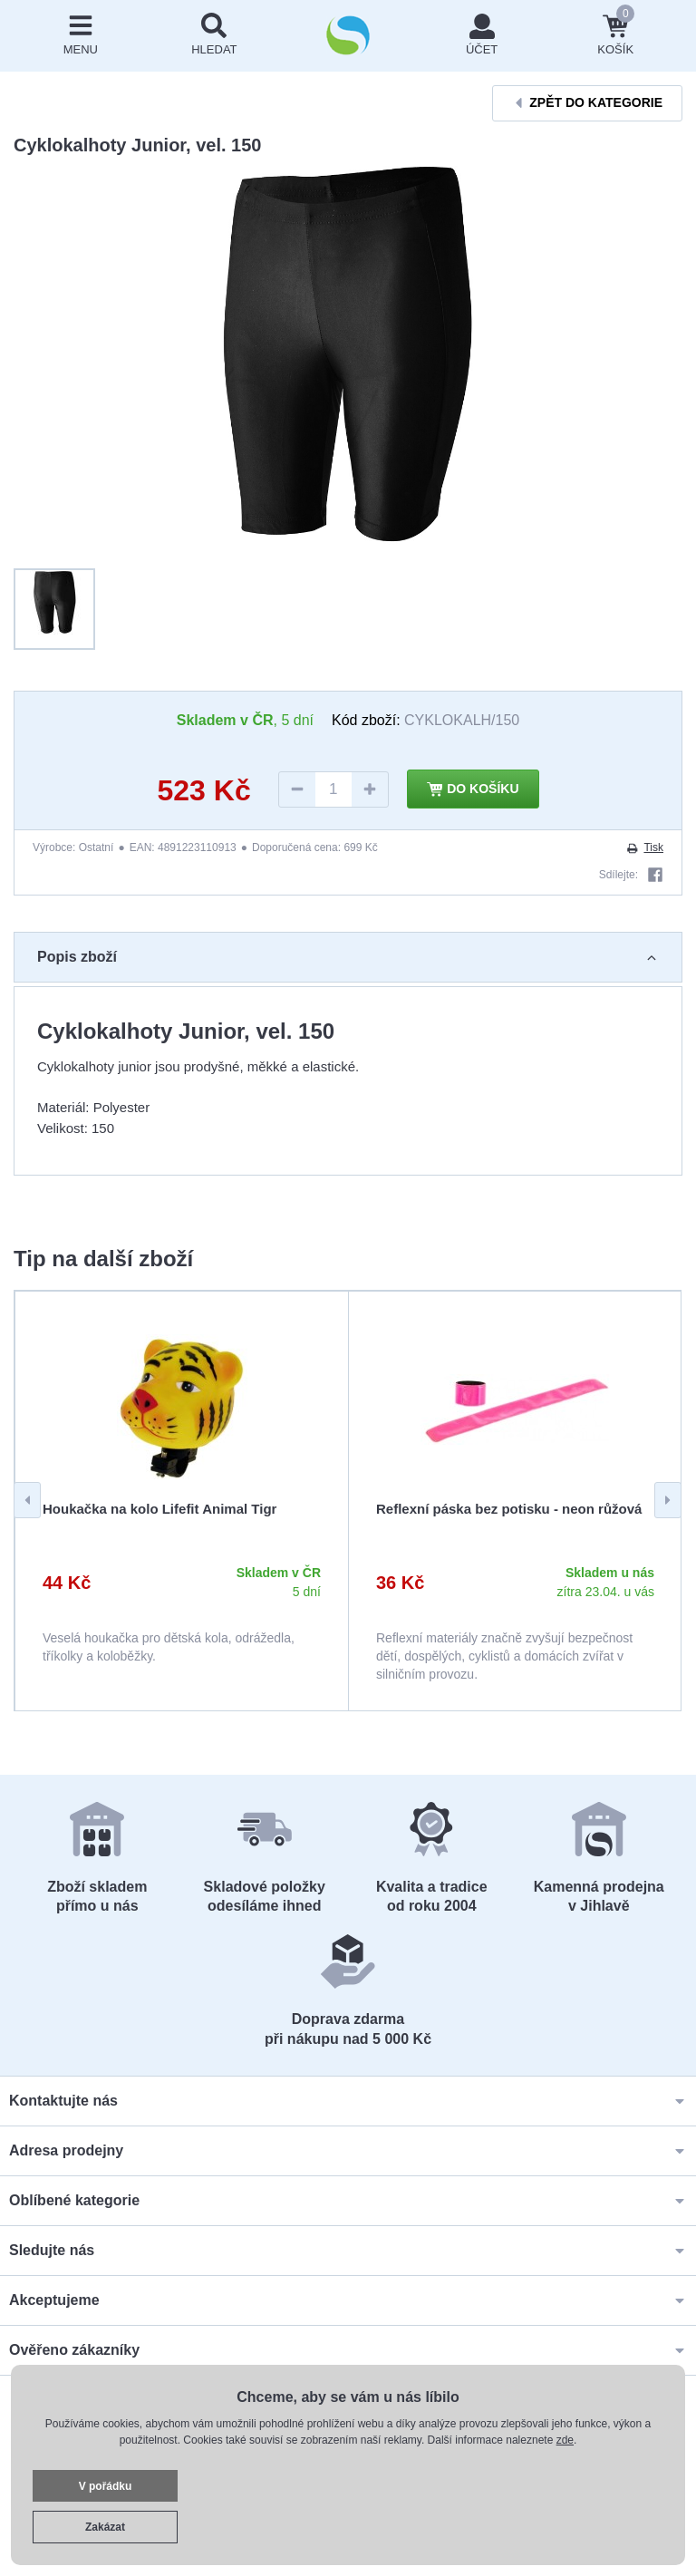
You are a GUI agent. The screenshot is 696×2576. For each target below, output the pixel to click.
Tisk (644, 847)
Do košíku (473, 789)
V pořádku (105, 2486)
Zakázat (105, 2527)
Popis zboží (348, 956)
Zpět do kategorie (587, 102)
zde (565, 2440)
